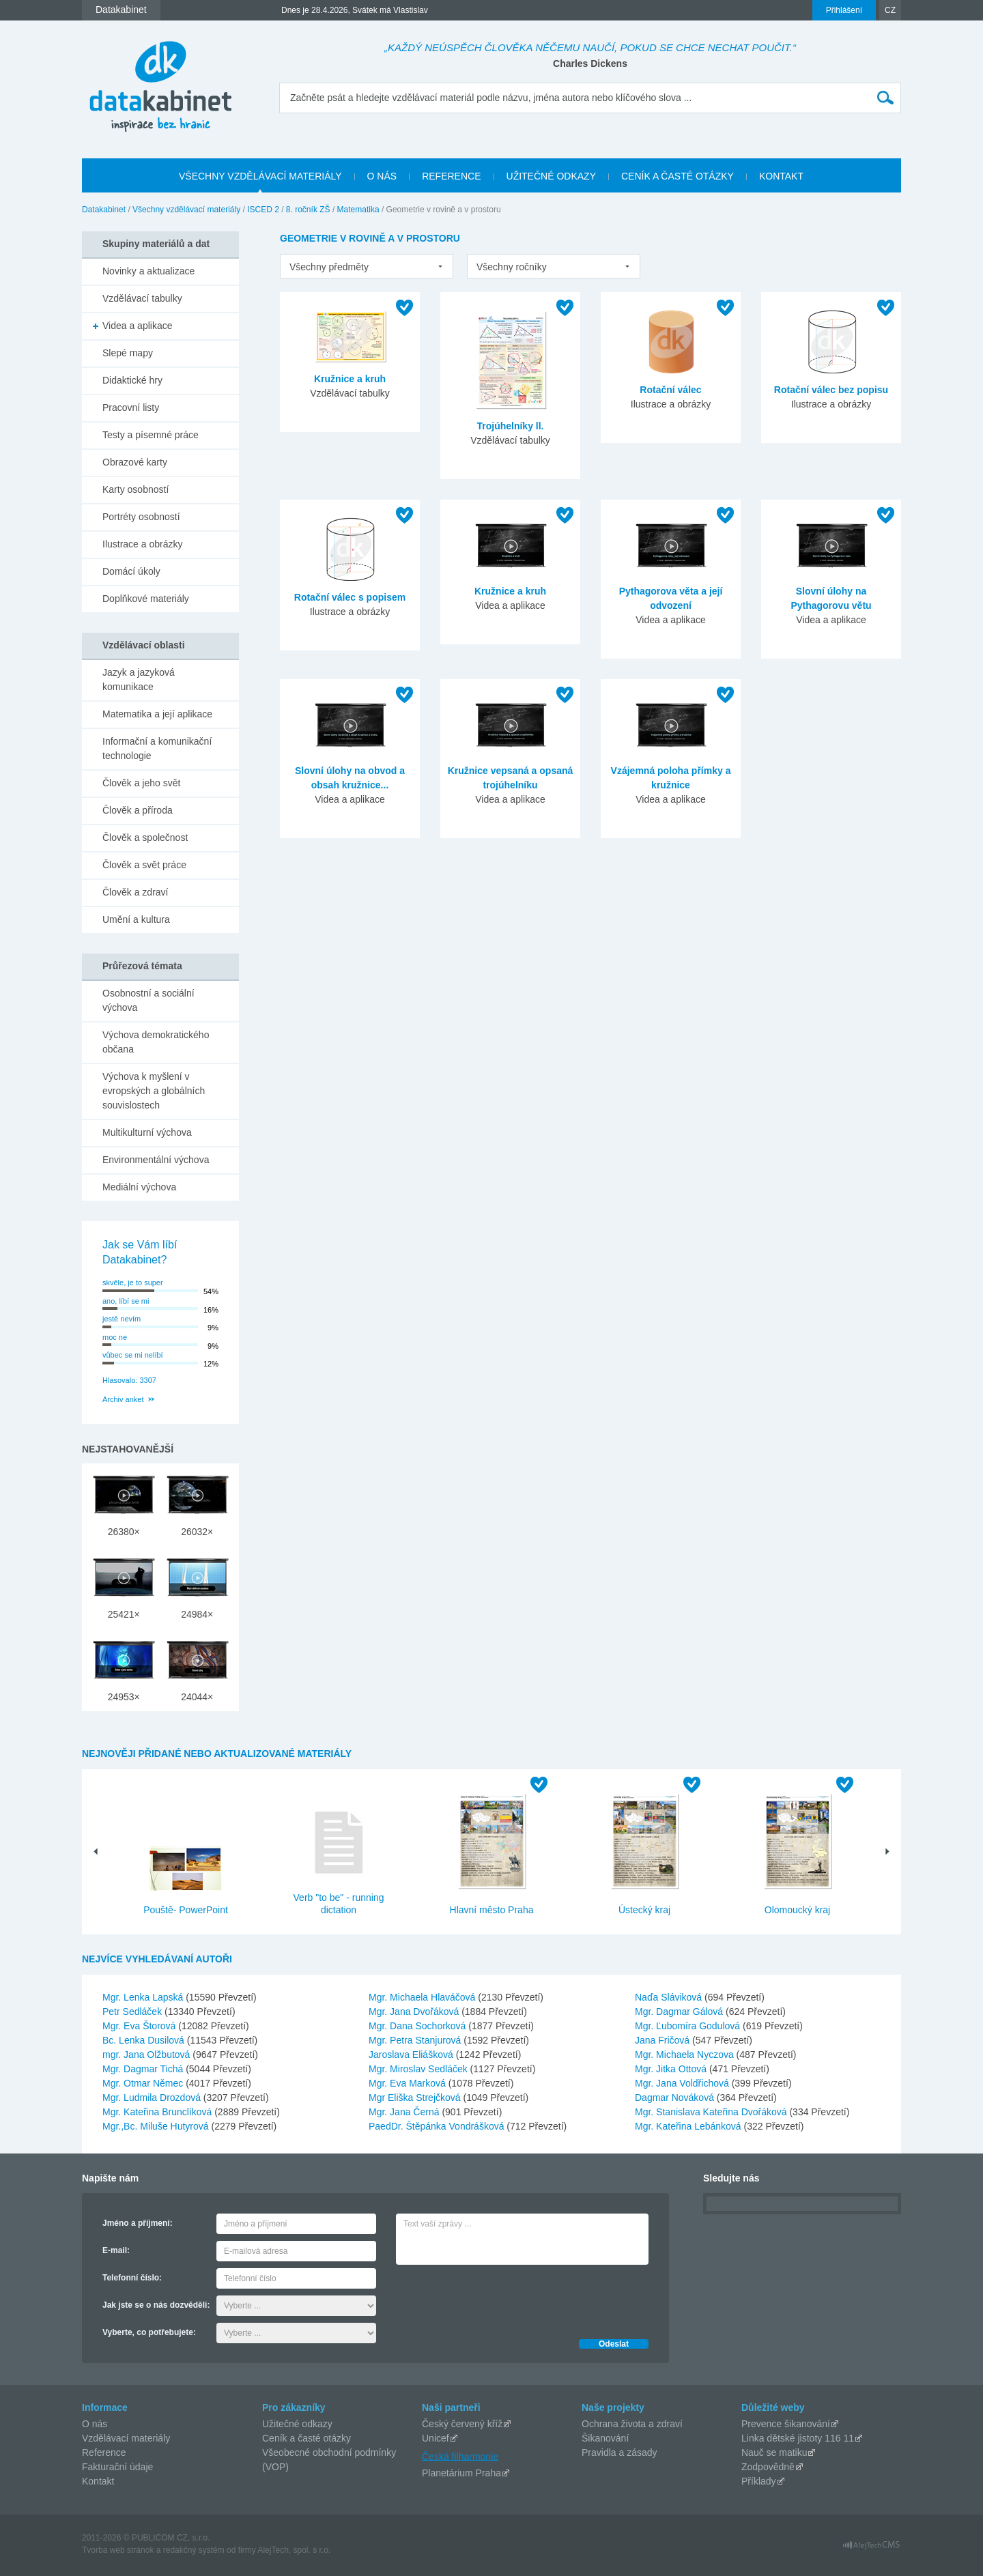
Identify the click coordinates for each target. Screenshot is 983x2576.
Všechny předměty (329, 266)
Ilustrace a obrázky (142, 544)
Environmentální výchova (155, 1159)
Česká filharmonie (460, 2455)
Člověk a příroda (137, 810)
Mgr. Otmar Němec (144, 2083)
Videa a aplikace (137, 325)
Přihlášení (844, 10)
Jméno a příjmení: (137, 2223)
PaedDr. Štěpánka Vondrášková (438, 2126)
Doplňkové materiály (145, 598)
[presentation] (499, 2298)
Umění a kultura (136, 919)
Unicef (435, 2438)
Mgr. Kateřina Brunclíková (158, 2111)
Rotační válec (670, 389)
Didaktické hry (132, 380)
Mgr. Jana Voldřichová (683, 2083)
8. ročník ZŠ (308, 209)
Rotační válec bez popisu (831, 389)
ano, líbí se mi (125, 1301)
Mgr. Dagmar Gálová (680, 2011)
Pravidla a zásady (619, 2452)
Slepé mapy (127, 352)
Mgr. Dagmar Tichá (144, 2068)
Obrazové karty (134, 462)
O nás (94, 2423)
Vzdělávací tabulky (142, 298)
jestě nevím (121, 1319)
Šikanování (605, 2438)
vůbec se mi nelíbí (132, 1355)
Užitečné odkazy (297, 2423)
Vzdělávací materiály (126, 2438)
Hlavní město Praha (492, 1909)
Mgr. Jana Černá (405, 2111)
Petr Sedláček (133, 2011)
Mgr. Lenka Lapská (144, 1997)
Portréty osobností (141, 516)
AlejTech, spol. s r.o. (293, 2550)
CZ (890, 10)
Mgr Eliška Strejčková (416, 2097)
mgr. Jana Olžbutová (147, 2054)
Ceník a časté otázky (306, 2438)
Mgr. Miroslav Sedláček (419, 2068)
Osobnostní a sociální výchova (148, 1000)
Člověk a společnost (145, 837)
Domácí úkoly (131, 571)
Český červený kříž (462, 2423)
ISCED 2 (263, 209)
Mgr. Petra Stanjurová (416, 2040)
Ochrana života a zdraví (632, 2423)
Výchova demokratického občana (155, 1042)
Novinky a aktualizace (148, 271)
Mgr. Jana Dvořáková (415, 2011)
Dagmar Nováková (676, 2097)
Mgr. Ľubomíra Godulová (689, 2025)
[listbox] (366, 266)
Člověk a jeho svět (141, 782)
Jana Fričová (663, 2040)
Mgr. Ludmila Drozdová (152, 2097)
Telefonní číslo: (132, 2277)
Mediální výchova (139, 1187)
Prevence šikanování (785, 2423)
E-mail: (116, 2250)
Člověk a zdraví (135, 892)
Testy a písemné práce (150, 434)
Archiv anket (123, 1399)
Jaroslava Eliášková (412, 2054)
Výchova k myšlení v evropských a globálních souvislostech (153, 1091)
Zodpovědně (768, 2466)
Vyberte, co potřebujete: (149, 2332)
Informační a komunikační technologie (157, 748)
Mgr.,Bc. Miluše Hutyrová (157, 2126)
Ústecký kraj (644, 1909)
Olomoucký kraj (797, 1909)
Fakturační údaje (117, 2466)
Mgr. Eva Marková (408, 2083)
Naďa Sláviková (669, 1997)
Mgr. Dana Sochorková (418, 2025)
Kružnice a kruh (350, 378)
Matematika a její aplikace (157, 714)
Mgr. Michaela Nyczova (686, 2054)
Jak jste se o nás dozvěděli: (156, 2305)
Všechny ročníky (511, 266)
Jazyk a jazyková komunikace (138, 679)
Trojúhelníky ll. (509, 425)
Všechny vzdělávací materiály (186, 209)
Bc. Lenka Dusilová (144, 2040)
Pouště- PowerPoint (185, 1909)
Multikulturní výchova (147, 1132)
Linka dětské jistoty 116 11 (797, 2438)
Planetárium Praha (461, 2472)
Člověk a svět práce (144, 864)
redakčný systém (194, 2550)
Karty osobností (135, 489)
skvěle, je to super (132, 1282)
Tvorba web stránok (118, 2550)
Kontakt (98, 2481)
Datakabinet (104, 209)
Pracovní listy (130, 407)
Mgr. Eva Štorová (140, 2025)
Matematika (358, 209)
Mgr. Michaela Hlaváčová (423, 1997)
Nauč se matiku (774, 2452)
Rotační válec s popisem (349, 597)
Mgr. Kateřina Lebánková (689, 2126)
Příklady (758, 2481)
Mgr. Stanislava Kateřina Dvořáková (712, 2111)
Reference (104, 2452)
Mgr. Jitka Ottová (672, 2068)
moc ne (114, 1337)
